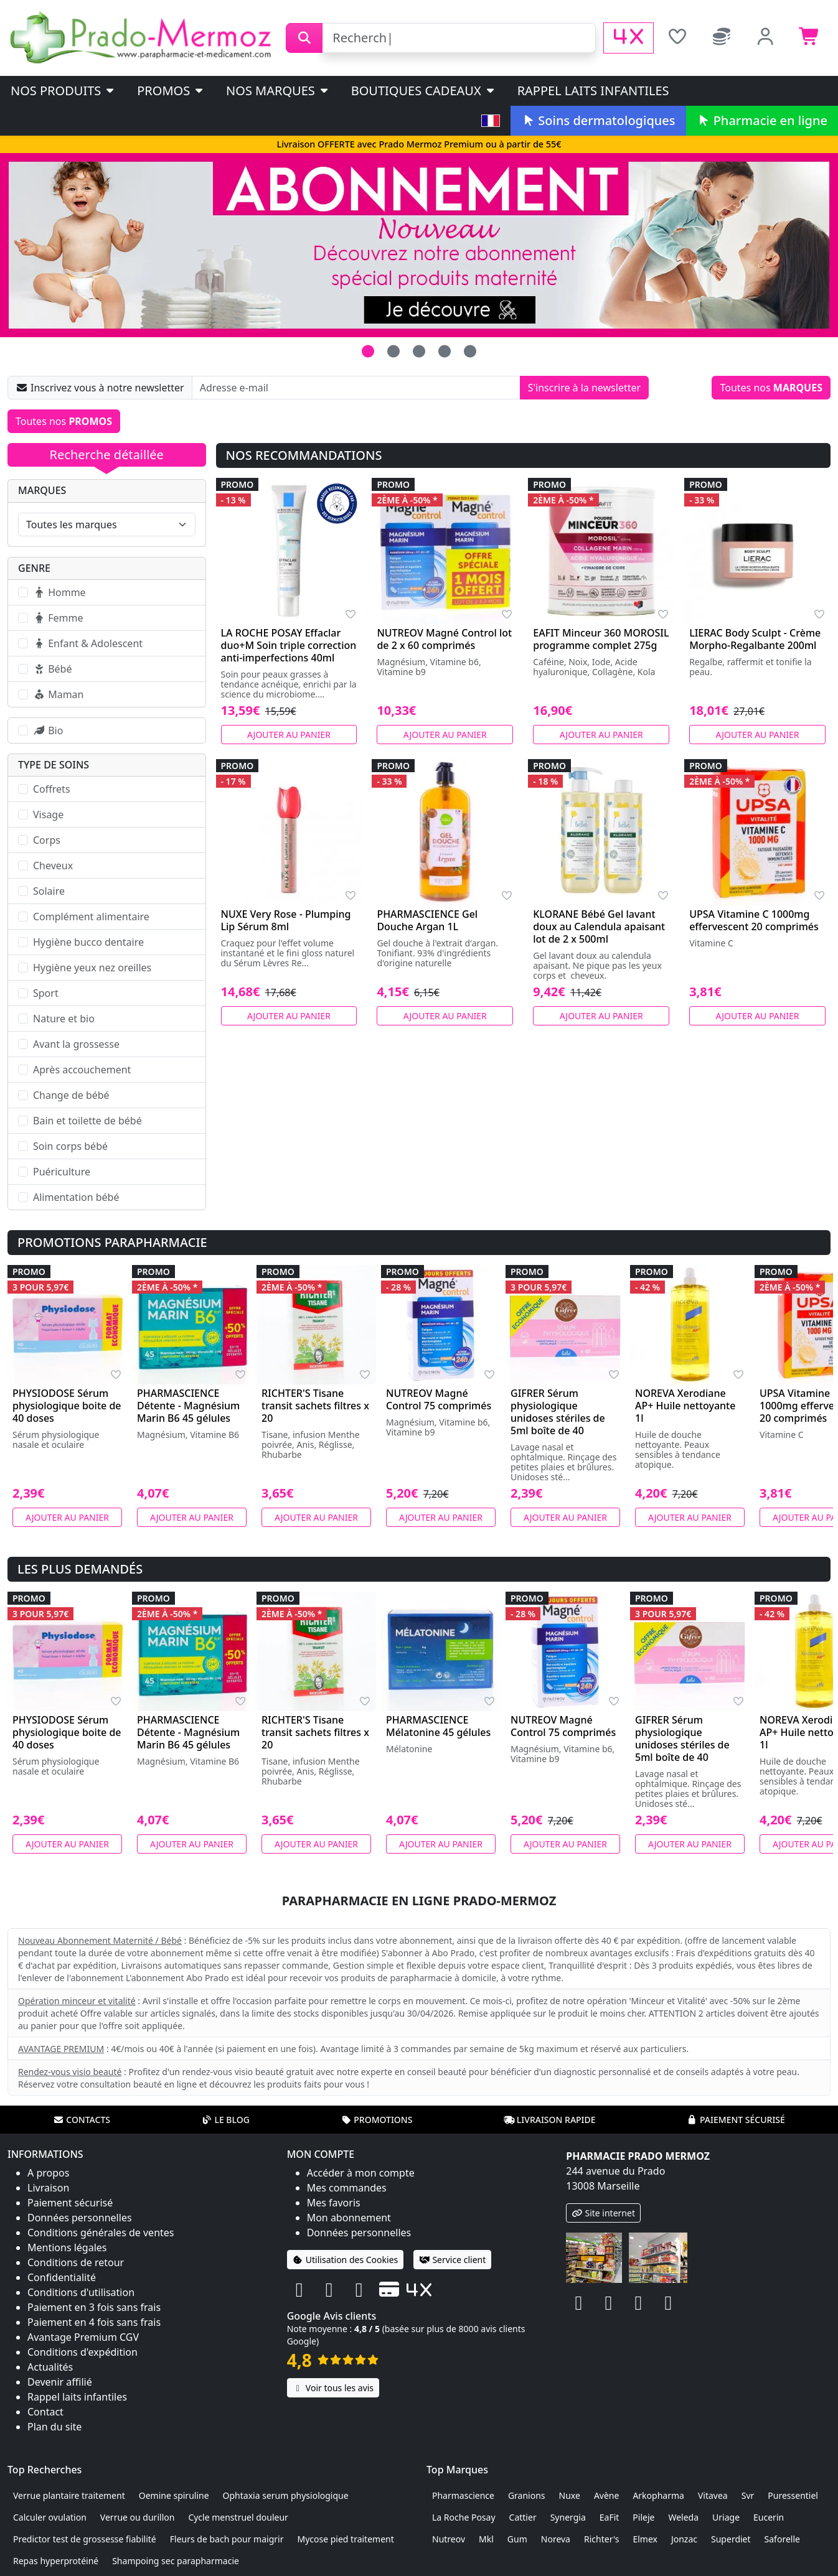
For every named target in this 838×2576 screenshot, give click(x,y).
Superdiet (731, 2539)
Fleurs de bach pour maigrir (227, 2539)
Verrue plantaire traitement (69, 2495)
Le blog (225, 2120)
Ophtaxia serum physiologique (286, 2495)
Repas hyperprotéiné (55, 2561)
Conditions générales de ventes (100, 2232)
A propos (48, 2173)
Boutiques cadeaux (423, 90)
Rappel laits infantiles (593, 90)
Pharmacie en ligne (762, 120)
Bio (48, 730)
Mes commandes (347, 2188)
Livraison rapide (550, 2120)
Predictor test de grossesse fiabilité (84, 2539)
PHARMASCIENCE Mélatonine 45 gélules (438, 1726)
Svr (748, 2495)
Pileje (643, 2517)
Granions (526, 2495)
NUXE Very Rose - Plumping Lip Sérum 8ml (286, 920)
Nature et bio (64, 1018)
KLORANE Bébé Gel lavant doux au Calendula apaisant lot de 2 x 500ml (599, 926)
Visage (48, 814)
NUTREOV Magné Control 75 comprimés (438, 1399)
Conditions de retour (75, 2262)
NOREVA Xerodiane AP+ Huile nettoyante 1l (685, 1405)
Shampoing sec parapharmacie (175, 2561)
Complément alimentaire (91, 916)
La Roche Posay (464, 2517)
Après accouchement (82, 1069)
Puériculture (61, 1171)
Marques (42, 490)
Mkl (486, 2539)
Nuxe (569, 2495)
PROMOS (171, 90)
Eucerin (768, 2517)
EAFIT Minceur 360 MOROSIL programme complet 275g (601, 639)
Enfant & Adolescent (88, 643)
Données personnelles (79, 2217)
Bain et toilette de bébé (87, 1120)
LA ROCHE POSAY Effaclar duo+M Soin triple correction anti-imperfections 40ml (289, 645)
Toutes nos (771, 387)
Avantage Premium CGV (83, 2337)
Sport (46, 993)
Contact (45, 2412)
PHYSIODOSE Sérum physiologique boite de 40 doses (66, 1405)
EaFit (609, 2517)
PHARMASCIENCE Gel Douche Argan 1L (427, 920)
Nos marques (278, 90)
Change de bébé (71, 1095)
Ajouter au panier (289, 734)
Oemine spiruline (174, 2495)
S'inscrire (584, 387)
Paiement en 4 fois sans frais (94, 2322)
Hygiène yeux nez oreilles (92, 967)
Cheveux (53, 865)
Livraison (48, 2188)
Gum (517, 2539)
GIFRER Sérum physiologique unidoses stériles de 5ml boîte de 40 (558, 1411)
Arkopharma (658, 2495)
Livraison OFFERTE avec (418, 144)
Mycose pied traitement (345, 2539)
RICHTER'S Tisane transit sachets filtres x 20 (315, 1405)
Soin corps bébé (70, 1146)
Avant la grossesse (76, 1044)
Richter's (601, 2539)
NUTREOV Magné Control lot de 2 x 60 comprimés (444, 639)
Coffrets (51, 789)
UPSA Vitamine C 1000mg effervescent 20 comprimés (754, 920)
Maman (58, 694)
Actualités (50, 2367)
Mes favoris (333, 2203)
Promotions (376, 2120)
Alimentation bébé (76, 1197)
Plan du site (54, 2427)
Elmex (645, 2539)
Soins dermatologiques (598, 120)
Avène (606, 2495)
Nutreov (448, 2539)
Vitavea (713, 2495)
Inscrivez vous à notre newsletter (100, 387)
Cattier (523, 2517)
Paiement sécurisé (736, 2120)
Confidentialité (61, 2277)
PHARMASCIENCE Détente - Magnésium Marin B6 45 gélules (188, 1405)
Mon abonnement (349, 2217)
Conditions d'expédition (82, 2352)
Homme (59, 592)
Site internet (603, 2213)
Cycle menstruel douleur (238, 2517)
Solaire (49, 891)
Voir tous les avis (333, 2388)
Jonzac (684, 2539)
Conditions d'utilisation (80, 2292)
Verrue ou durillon (137, 2517)
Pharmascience (463, 2495)
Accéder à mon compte (361, 2173)
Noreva (555, 2539)
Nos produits (63, 90)
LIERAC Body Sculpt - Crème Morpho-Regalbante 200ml (755, 639)
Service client (452, 2260)
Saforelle (782, 2539)
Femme (58, 618)
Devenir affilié (59, 2382)
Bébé (52, 669)
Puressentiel (793, 2495)
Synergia (568, 2517)
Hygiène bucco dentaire (88, 942)
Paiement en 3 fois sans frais (94, 2307)
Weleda (683, 2517)
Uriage (726, 2517)
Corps (46, 840)
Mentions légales (67, 2247)
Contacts (81, 2120)
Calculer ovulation (50, 2517)
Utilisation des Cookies (345, 2260)
